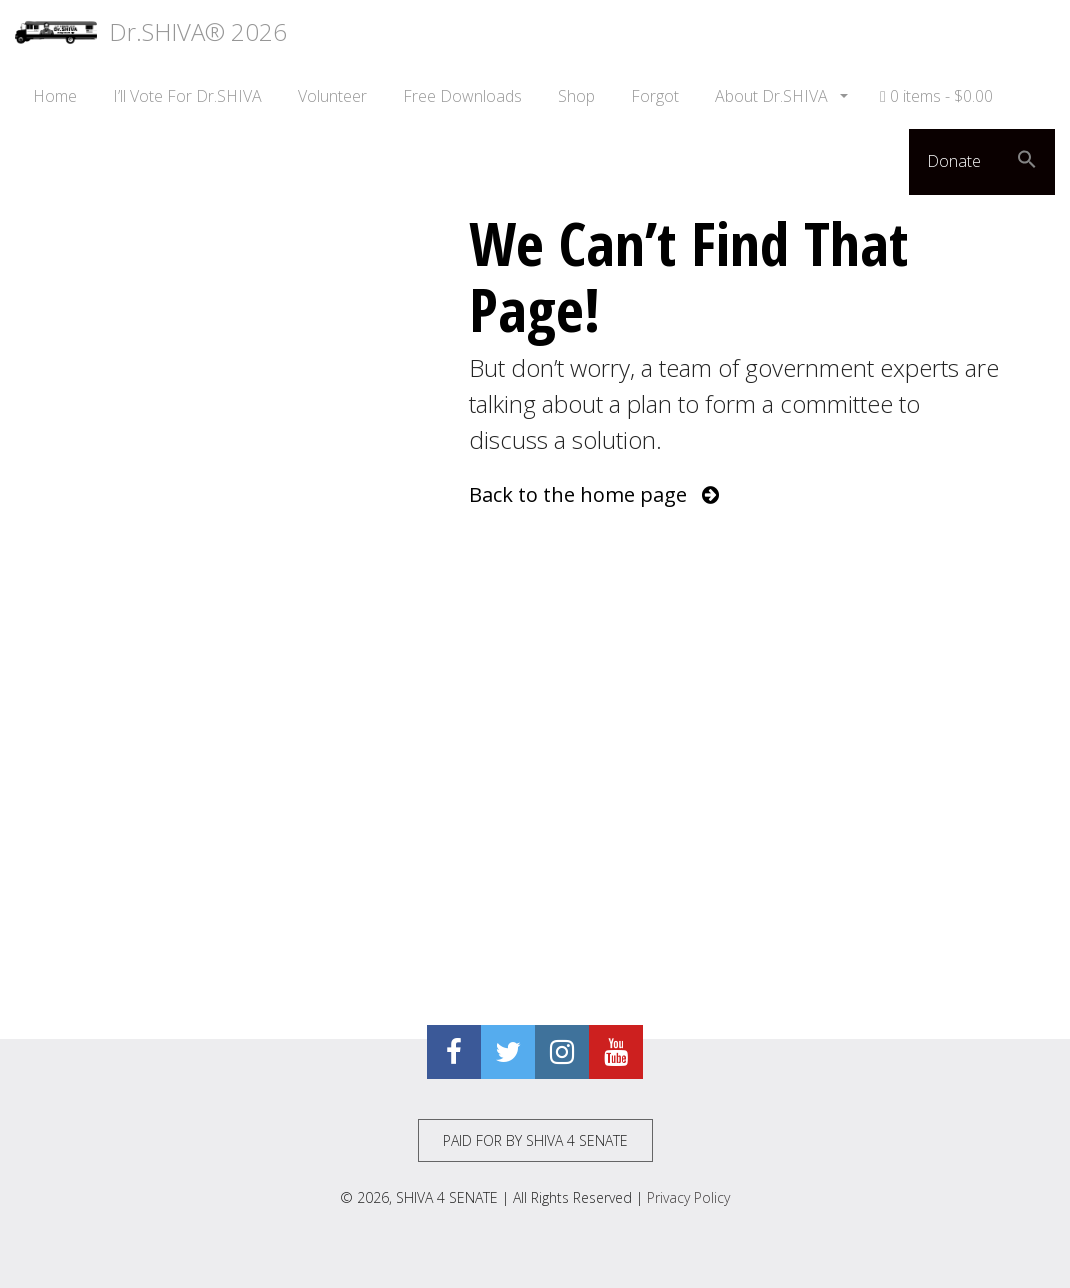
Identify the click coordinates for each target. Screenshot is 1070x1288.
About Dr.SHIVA (773, 96)
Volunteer (332, 96)
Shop (576, 96)
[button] (1027, 162)
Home (55, 96)
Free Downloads (462, 96)
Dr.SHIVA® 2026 (151, 32)
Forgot (655, 96)
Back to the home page (594, 494)
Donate (954, 161)
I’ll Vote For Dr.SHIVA (187, 96)
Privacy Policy (688, 1197)
